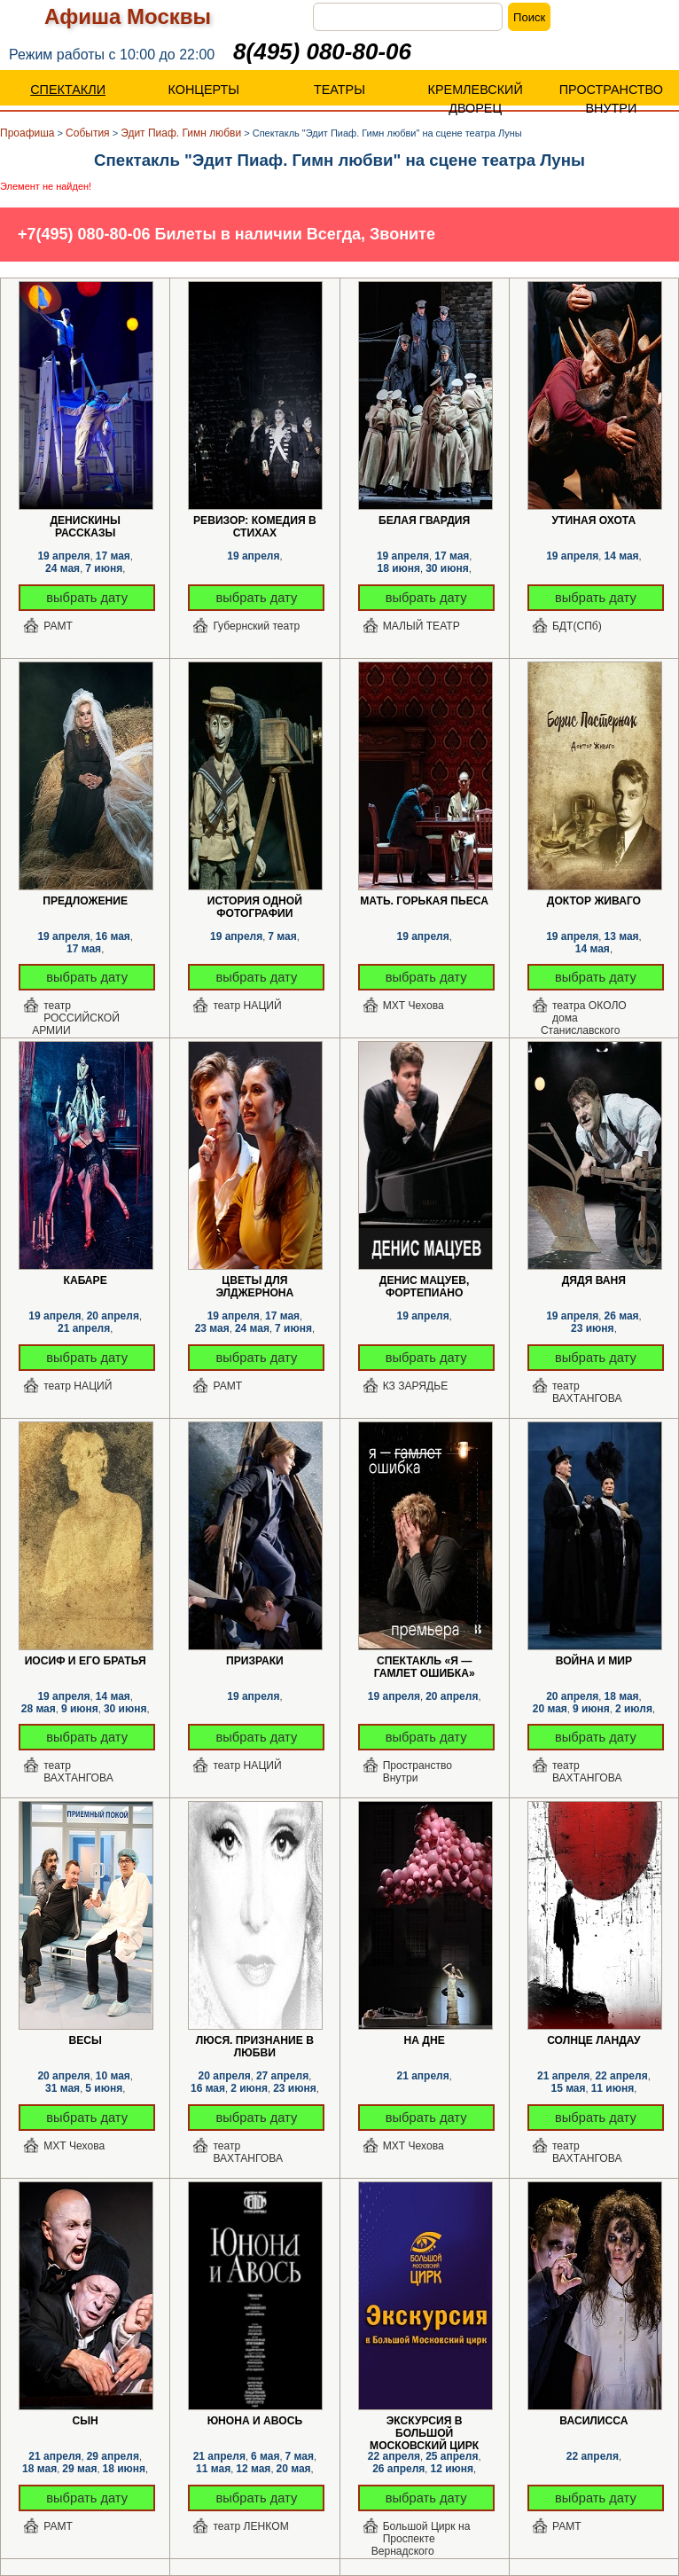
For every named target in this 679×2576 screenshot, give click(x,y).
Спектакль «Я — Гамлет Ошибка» (424, 1661)
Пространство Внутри (417, 1771)
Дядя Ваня (594, 1280)
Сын (85, 2421)
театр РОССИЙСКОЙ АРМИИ (76, 1012)
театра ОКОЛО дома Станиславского (584, 1012)
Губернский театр (256, 626)
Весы (84, 2040)
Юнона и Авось (255, 2421)
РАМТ (58, 626)
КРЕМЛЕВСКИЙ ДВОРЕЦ (475, 98)
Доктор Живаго (594, 901)
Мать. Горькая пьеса (424, 901)
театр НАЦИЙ (247, 1005)
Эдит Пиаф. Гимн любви (181, 133)
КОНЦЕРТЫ (204, 89)
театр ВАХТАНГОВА (587, 1392)
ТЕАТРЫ (339, 89)
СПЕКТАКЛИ (67, 89)
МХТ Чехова (413, 1005)
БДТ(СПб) (577, 626)
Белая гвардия (424, 520)
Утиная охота (594, 520)
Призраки (255, 1661)
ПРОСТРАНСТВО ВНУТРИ (611, 98)
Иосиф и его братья (85, 1661)
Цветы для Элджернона (254, 1281)
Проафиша (27, 133)
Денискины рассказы (85, 521)
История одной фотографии (254, 901)
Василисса (593, 2421)
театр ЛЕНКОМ (250, 2526)
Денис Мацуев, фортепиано (424, 1281)
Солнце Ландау (593, 2040)
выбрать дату (87, 598)
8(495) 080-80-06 (322, 51)
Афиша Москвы (127, 16)
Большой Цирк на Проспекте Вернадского (421, 2533)
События (88, 133)
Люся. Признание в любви (255, 2040)
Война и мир (594, 1661)
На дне (424, 2040)
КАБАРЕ (85, 1280)
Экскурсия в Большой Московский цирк (424, 2421)
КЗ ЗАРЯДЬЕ (416, 1386)
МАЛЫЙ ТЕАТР (421, 626)
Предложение (85, 901)
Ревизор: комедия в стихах (254, 521)
